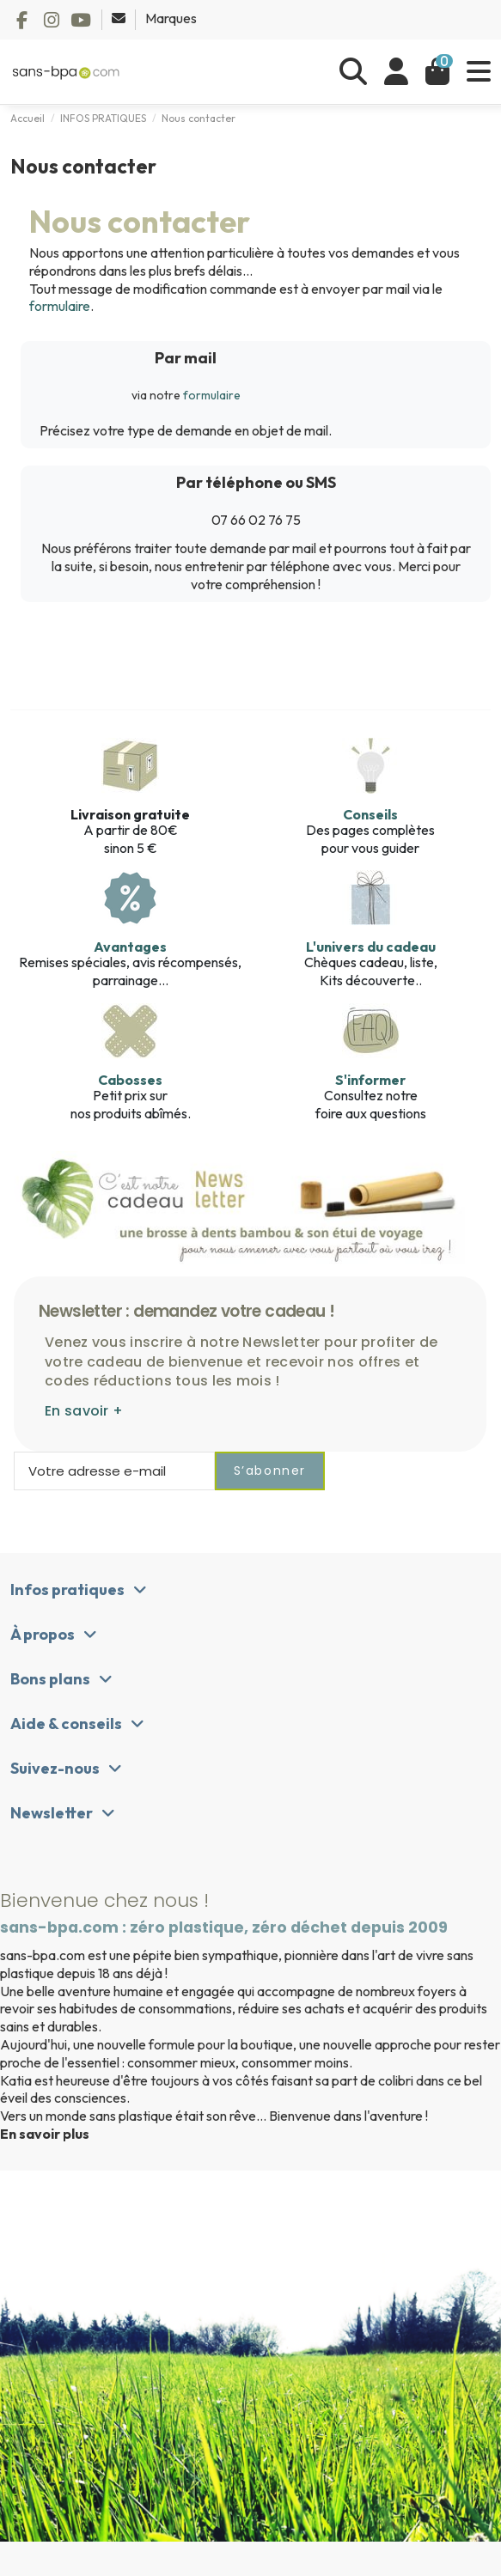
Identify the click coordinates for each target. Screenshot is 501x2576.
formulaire (59, 305)
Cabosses (130, 1079)
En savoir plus (44, 2133)
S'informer (370, 1079)
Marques (171, 18)
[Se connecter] (396, 71)
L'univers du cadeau (371, 946)
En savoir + (84, 1411)
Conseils (370, 814)
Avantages (130, 946)
